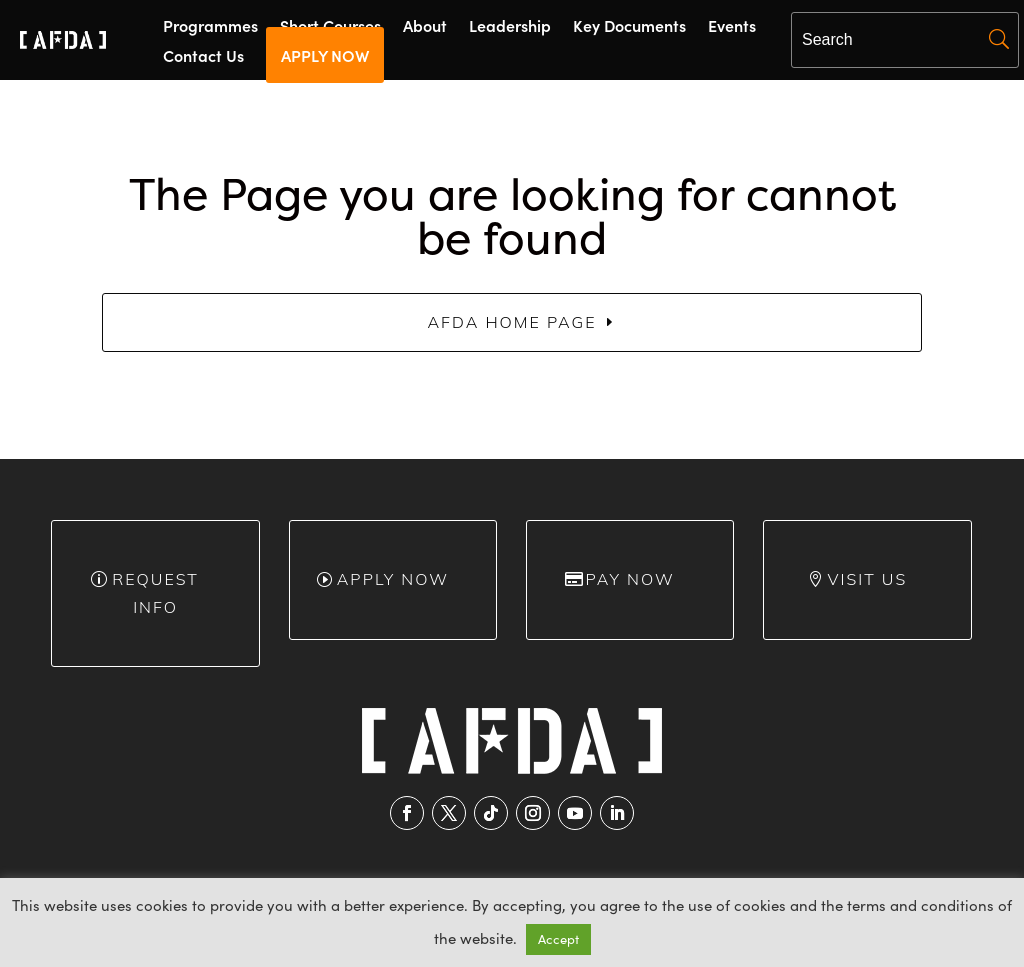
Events (732, 27)
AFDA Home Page (511, 322)
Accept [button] (558, 939)
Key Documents (629, 27)
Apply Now (393, 579)
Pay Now (630, 579)
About (425, 27)
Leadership (510, 27)
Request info (155, 592)
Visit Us (868, 579)
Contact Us (203, 57)
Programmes (210, 27)
